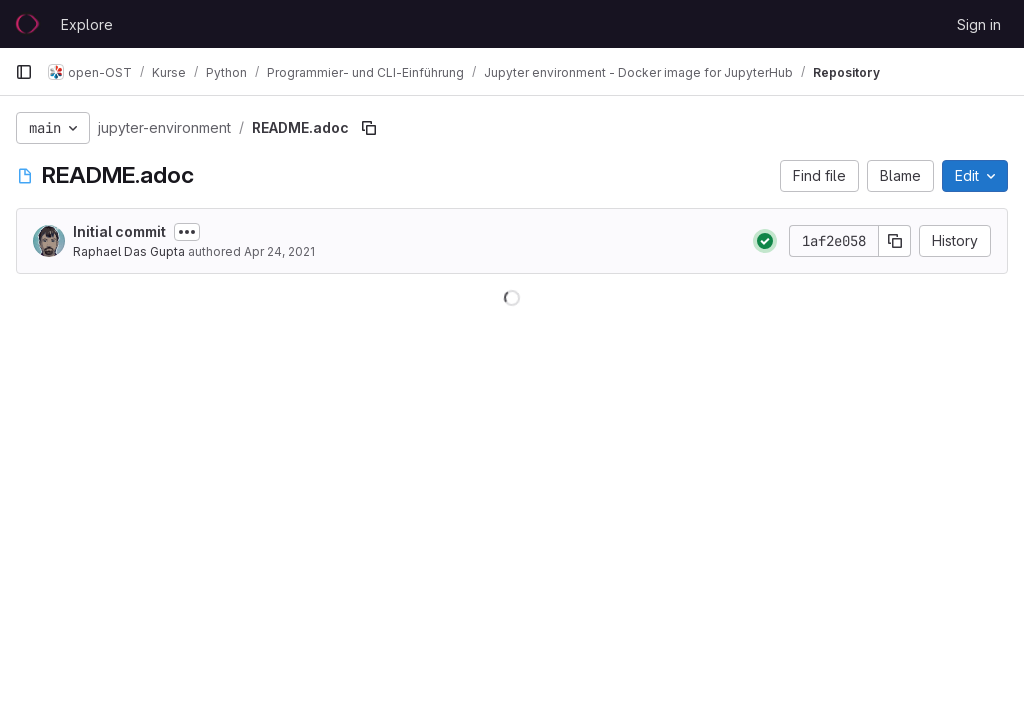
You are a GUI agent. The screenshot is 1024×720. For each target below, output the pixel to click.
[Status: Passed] (765, 241)
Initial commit (119, 231)
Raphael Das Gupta (129, 251)
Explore (87, 24)
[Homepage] (28, 24)
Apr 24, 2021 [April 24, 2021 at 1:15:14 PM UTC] (279, 251)
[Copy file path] (369, 128)
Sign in (979, 24)
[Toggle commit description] (187, 232)
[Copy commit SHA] (895, 241)
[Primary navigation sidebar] (24, 72)
